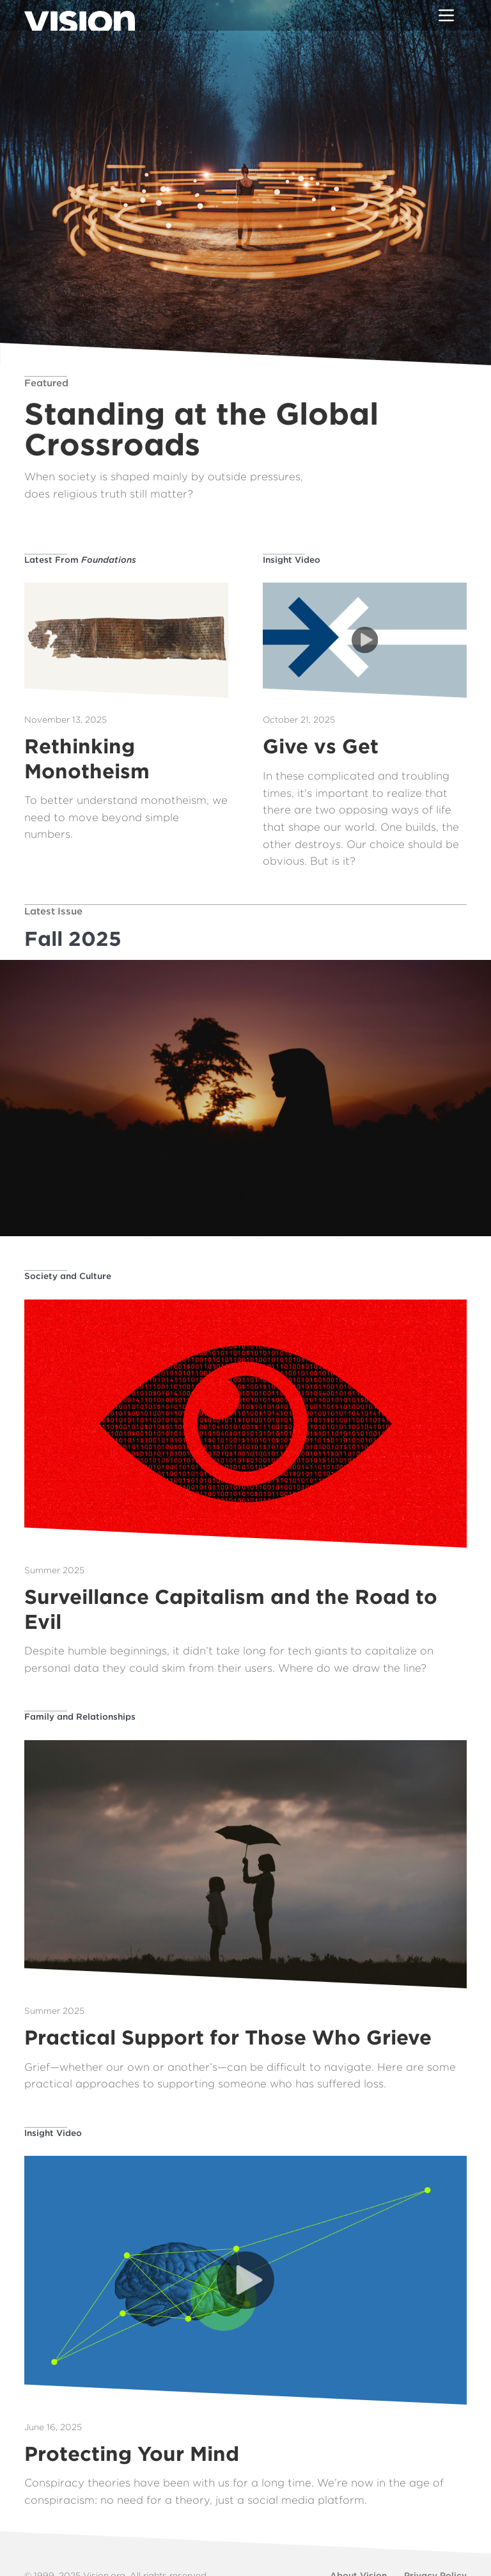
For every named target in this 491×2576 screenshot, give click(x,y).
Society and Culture (67, 1276)
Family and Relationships (80, 1716)
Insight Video (291, 559)
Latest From (80, 559)
